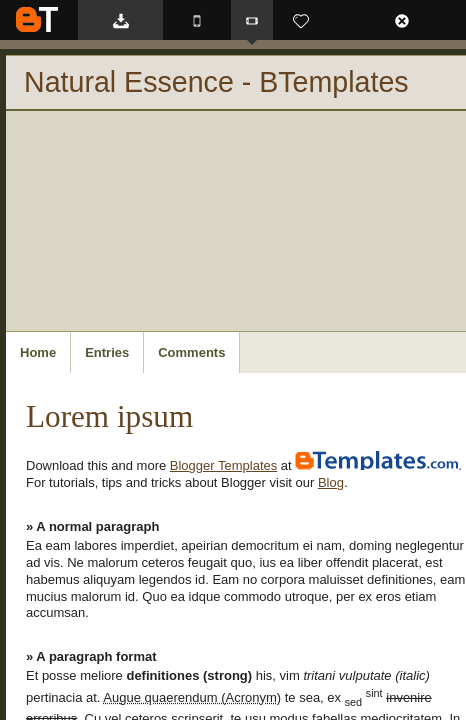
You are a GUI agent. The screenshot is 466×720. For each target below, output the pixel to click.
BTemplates (37, 19)
